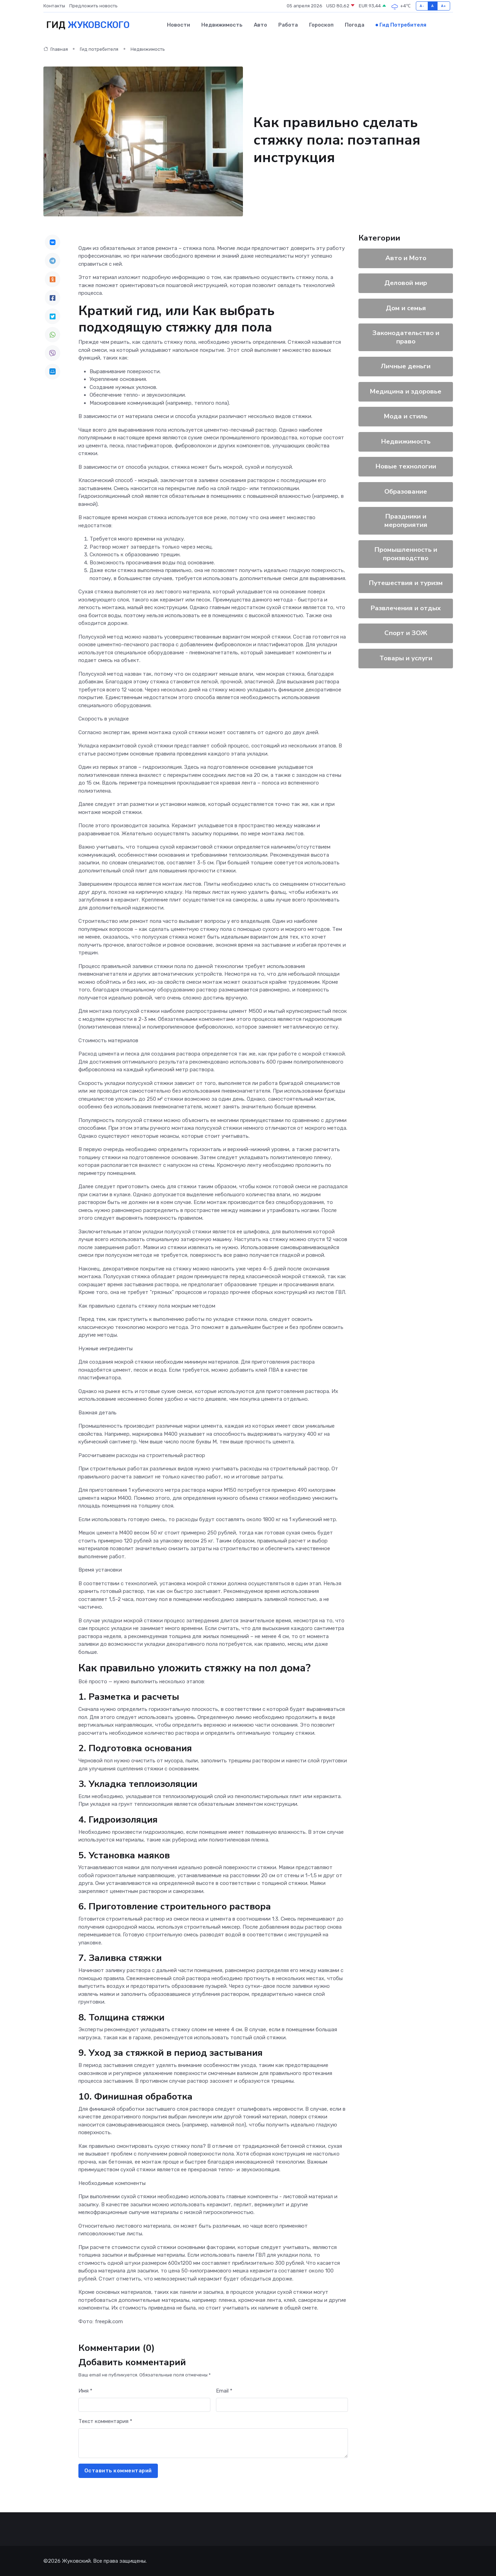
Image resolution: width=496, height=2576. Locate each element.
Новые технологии (405, 466)
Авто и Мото (405, 257)
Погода (354, 25)
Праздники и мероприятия (405, 520)
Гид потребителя (402, 25)
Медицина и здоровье (405, 391)
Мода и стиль (405, 415)
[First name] (144, 2404)
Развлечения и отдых (406, 607)
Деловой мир (405, 282)
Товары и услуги (405, 657)
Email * (224, 2390)
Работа (288, 25)
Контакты (54, 5)
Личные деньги (406, 365)
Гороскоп (321, 25)
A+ (443, 6)
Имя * (85, 2390)
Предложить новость (93, 5)
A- (422, 6)
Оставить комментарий (118, 2470)
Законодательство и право (405, 337)
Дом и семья (405, 307)
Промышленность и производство (405, 553)
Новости (178, 25)
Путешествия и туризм (405, 582)
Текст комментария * (105, 2421)
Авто (260, 25)
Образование (405, 491)
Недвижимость (222, 25)
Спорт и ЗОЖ (405, 632)
